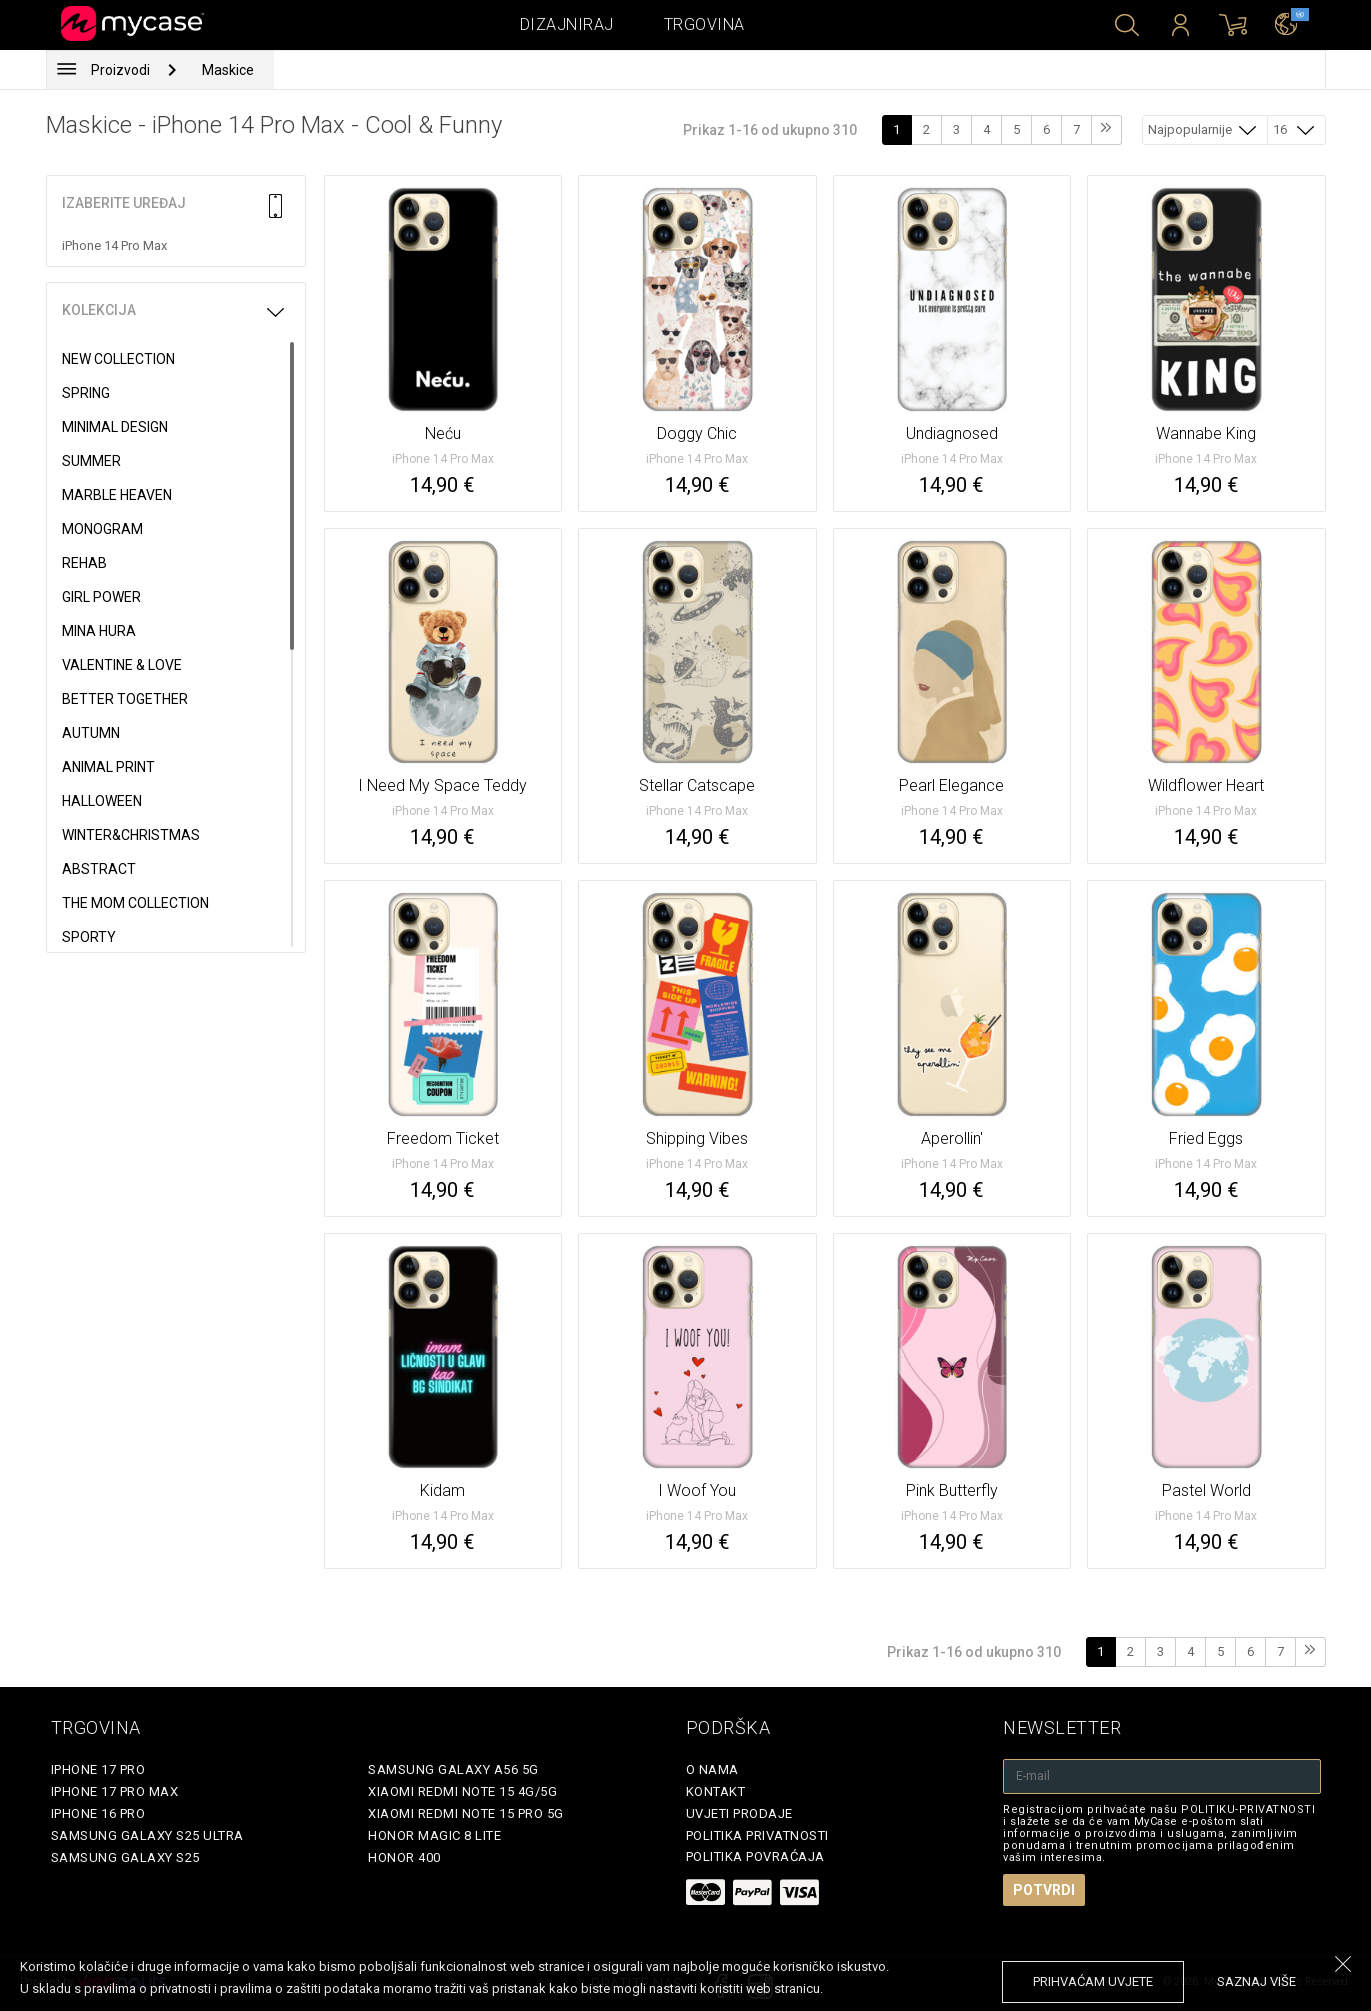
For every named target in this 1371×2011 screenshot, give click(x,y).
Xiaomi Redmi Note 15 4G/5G (462, 1791)
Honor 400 (404, 1857)
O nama (712, 1769)
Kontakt (716, 1791)
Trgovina (704, 24)
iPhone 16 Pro (98, 1813)
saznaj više (1256, 1981)
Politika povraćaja (755, 1856)
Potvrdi (1044, 1890)
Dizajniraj (567, 24)
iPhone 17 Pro (98, 1769)
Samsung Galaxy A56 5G (453, 1769)
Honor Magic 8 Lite (434, 1835)
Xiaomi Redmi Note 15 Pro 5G (466, 1813)
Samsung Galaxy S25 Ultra (147, 1835)
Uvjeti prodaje (739, 1813)
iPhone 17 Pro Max (115, 1791)
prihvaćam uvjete (1093, 1981)
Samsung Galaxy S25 (125, 1857)
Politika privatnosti (757, 1835)
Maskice (228, 70)
